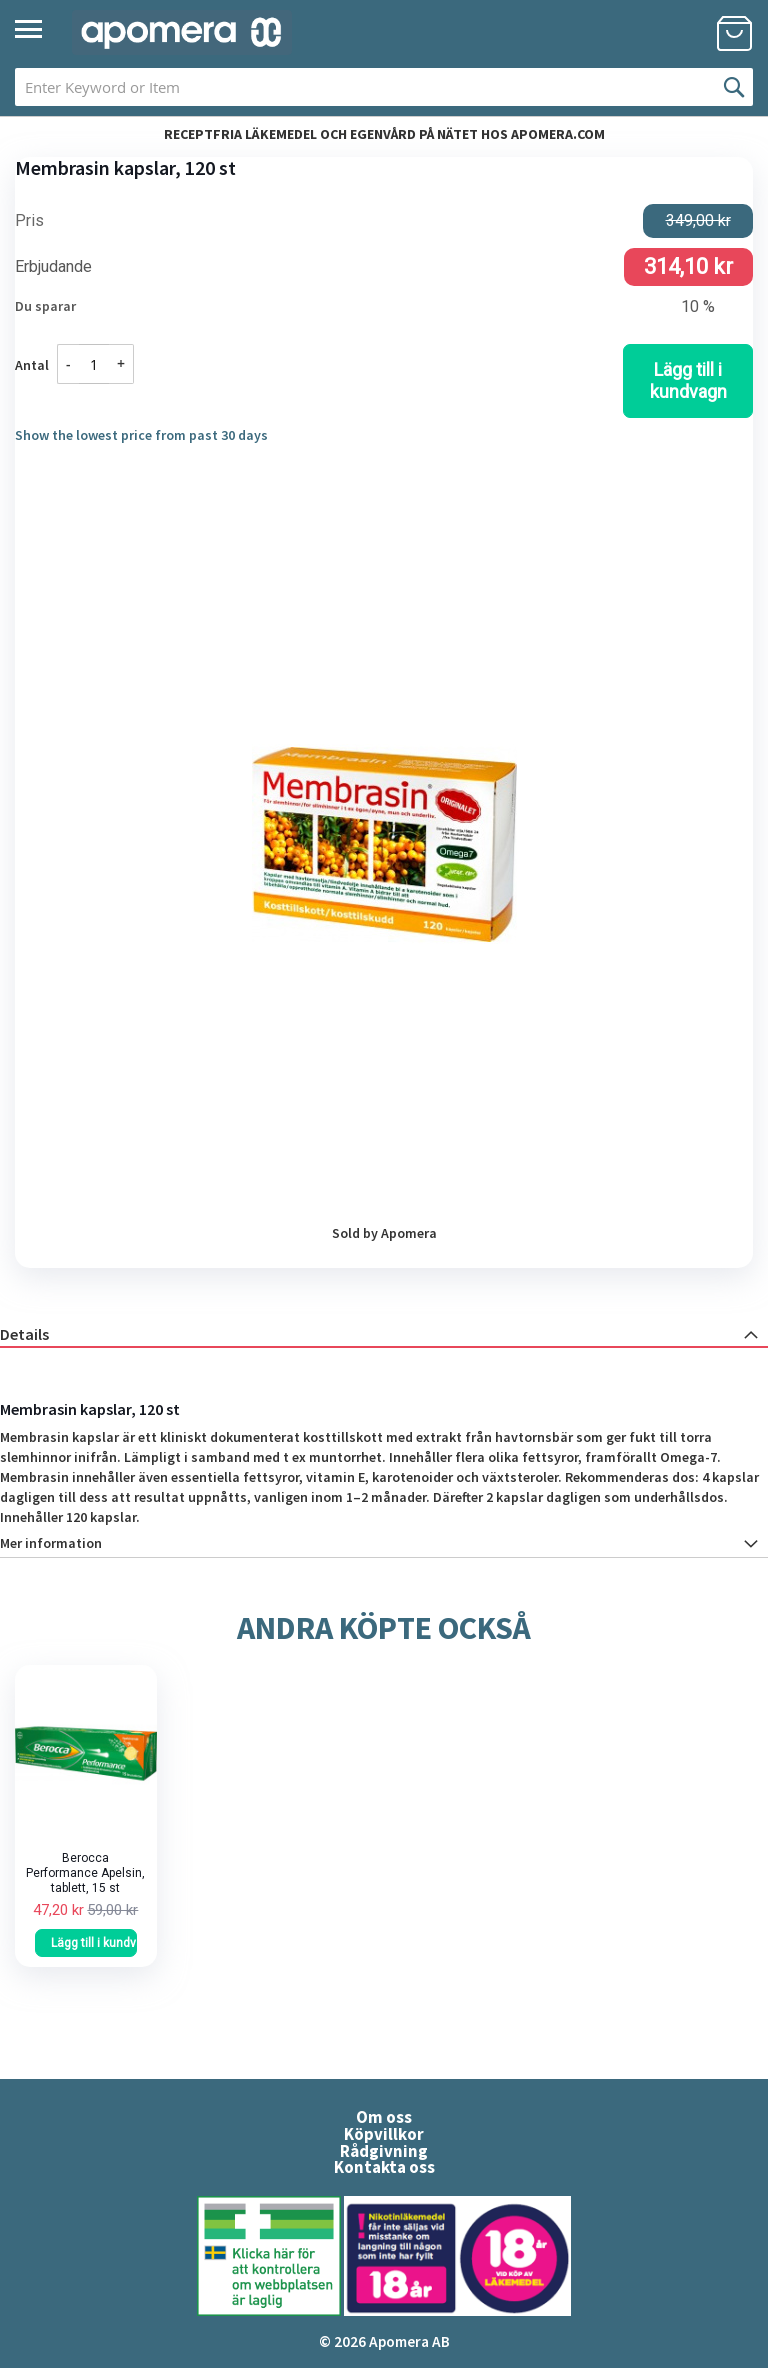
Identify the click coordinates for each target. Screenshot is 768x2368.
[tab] (384, 1333)
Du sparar (45, 306)
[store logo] (182, 32)
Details (24, 1334)
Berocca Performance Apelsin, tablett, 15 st (85, 1873)
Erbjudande (53, 267)
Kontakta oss (384, 2167)
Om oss (384, 2117)
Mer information (51, 1543)
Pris (29, 221)
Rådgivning (384, 2151)
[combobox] (384, 87)
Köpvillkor (384, 2134)
